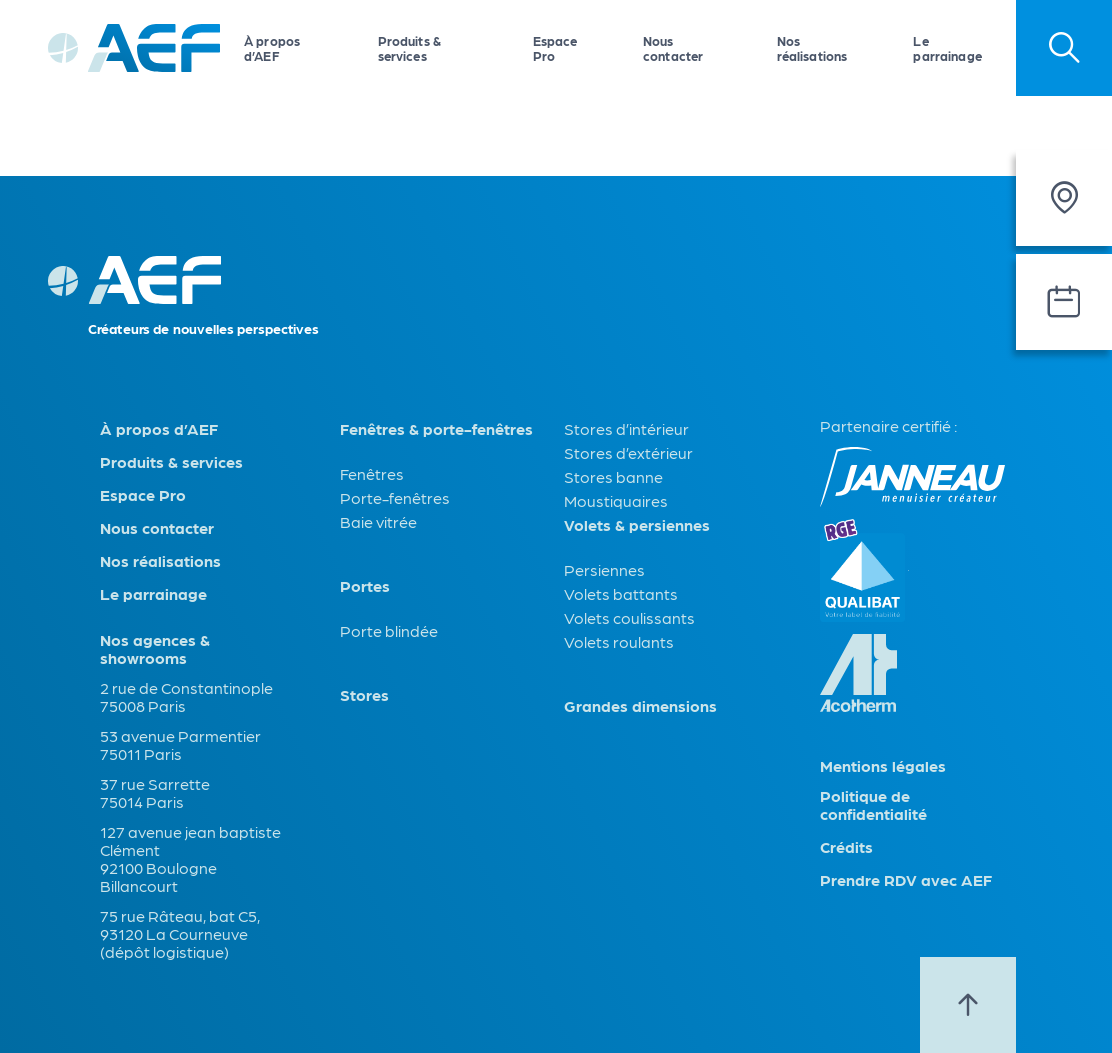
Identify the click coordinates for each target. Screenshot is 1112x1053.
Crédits (846, 847)
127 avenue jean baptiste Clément (190, 840)
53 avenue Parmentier (180, 735)
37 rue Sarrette (155, 783)
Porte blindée (389, 630)
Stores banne (613, 476)
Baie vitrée (378, 521)
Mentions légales (883, 766)
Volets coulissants (629, 617)
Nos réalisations (812, 48)
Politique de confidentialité (873, 805)
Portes (365, 586)
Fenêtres (372, 473)
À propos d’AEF (272, 48)
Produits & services (409, 48)
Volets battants (621, 593)
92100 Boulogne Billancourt (158, 876)
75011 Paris (141, 753)
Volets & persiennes (637, 525)
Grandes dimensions (640, 706)
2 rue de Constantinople (186, 687)
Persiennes (604, 569)
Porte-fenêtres (395, 497)
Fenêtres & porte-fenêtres (436, 429)
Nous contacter (673, 48)
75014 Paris (142, 801)
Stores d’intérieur (626, 428)
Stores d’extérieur (628, 452)
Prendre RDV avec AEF (906, 880)
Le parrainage (947, 48)
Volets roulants (619, 641)
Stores (364, 695)
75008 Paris (143, 705)
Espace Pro (555, 48)
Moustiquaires (616, 500)
